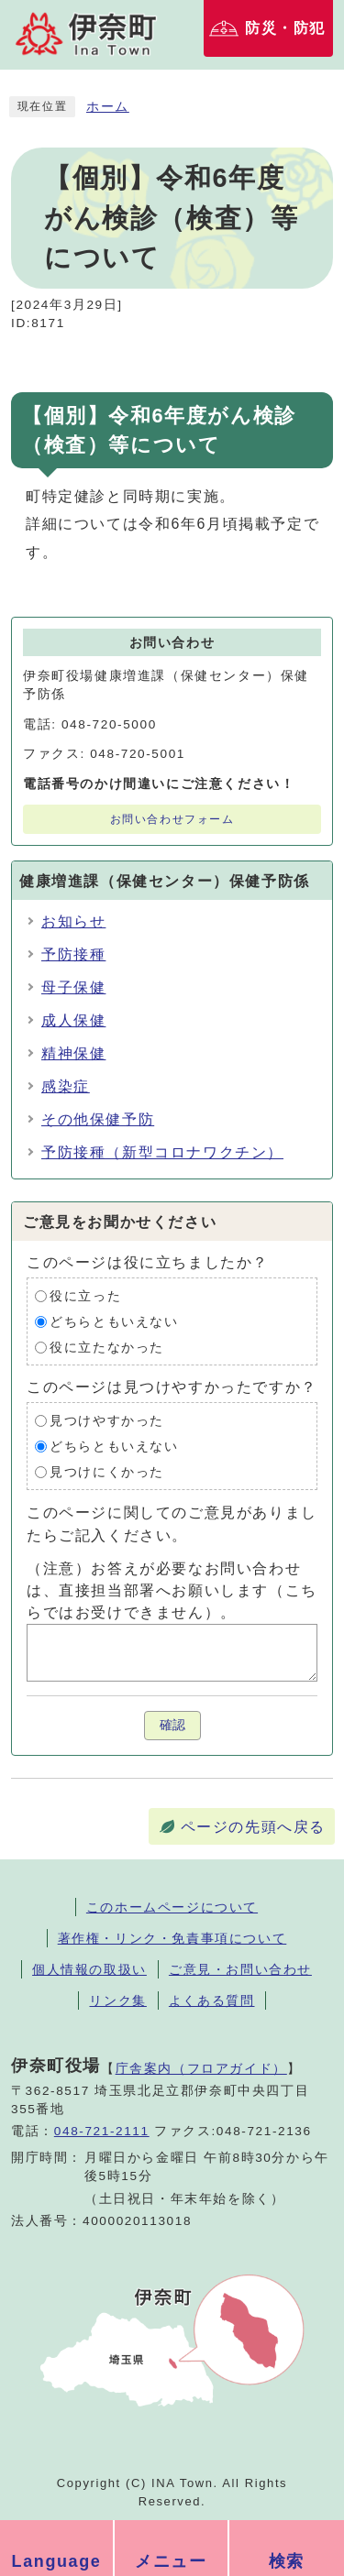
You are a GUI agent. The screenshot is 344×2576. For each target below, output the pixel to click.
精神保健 (73, 1053)
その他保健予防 (97, 1119)
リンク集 (117, 2000)
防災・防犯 (285, 28)
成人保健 (73, 1020)
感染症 (65, 1086)
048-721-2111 (102, 2131)
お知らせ (73, 921)
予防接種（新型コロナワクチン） (162, 1152)
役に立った (85, 1296)
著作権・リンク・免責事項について (172, 1938)
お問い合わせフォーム (172, 819)
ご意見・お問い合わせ (240, 1969)
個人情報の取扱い (89, 1969)
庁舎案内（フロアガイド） (201, 2068)
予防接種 (73, 954)
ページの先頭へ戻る (253, 1827)
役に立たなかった (107, 1347)
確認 (172, 1725)
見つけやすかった (107, 1421)
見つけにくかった (107, 1472)
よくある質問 (212, 2000)
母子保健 (73, 987)
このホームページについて (172, 1907)
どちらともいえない (114, 1322)
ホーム (107, 107)
